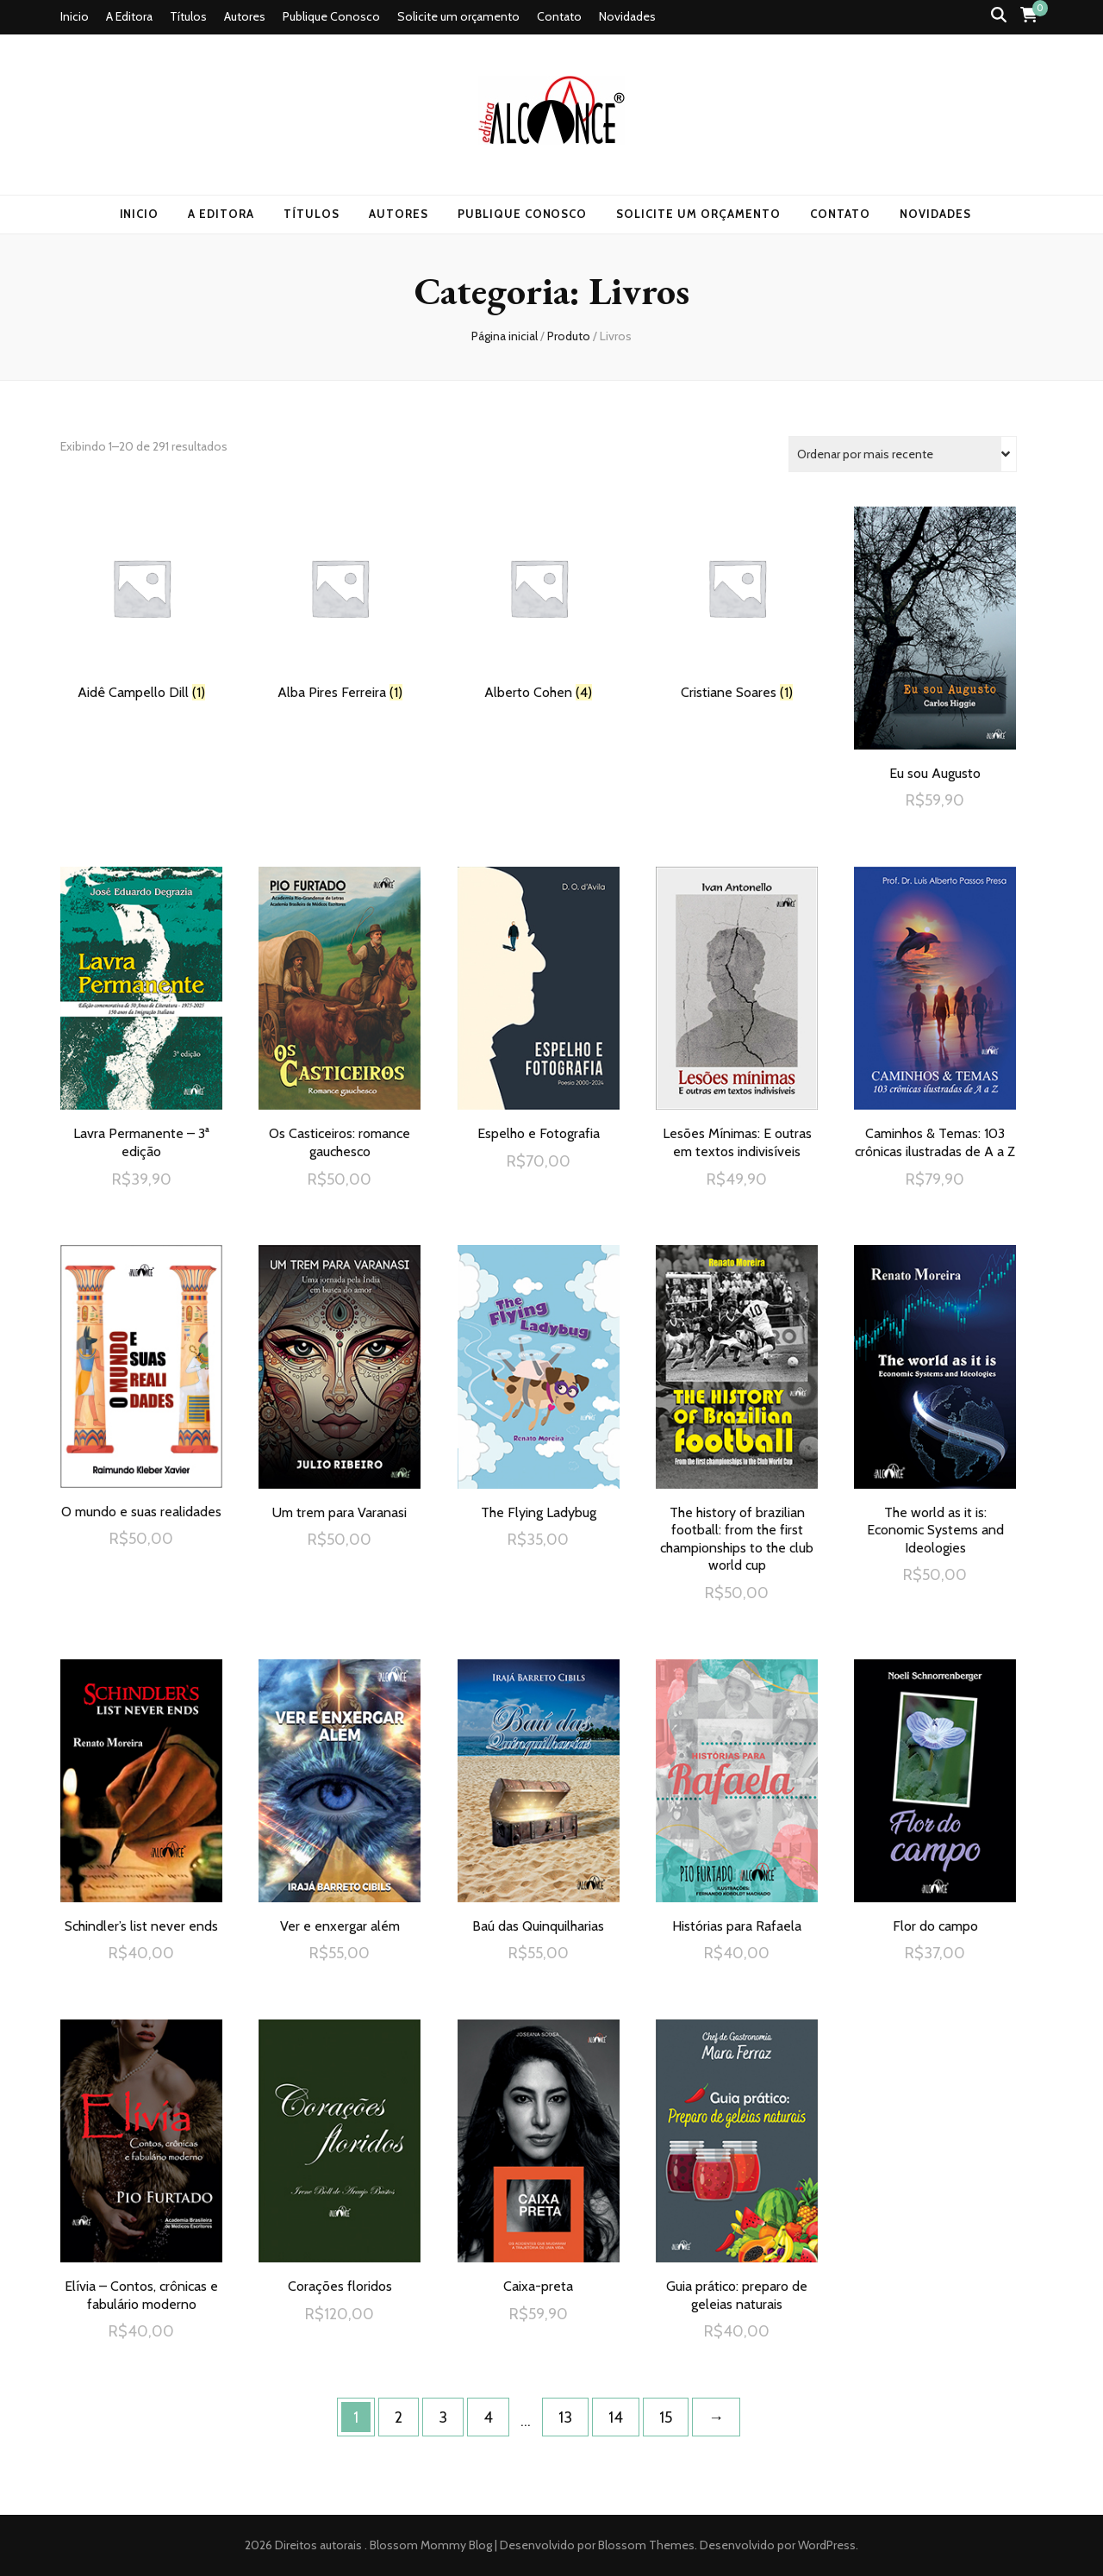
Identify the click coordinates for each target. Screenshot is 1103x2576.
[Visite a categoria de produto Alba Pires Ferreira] (340, 604)
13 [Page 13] (565, 2417)
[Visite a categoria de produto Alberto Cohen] (539, 604)
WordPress (827, 2545)
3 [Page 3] (443, 2417)
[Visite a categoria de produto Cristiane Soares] (737, 604)
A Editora (129, 16)
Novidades (627, 16)
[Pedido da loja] (902, 454)
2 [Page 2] (398, 2417)
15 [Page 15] (665, 2417)
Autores (244, 16)
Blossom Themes (645, 2545)
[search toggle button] (998, 15)
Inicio (74, 16)
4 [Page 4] (488, 2417)
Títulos (188, 16)
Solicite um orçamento (458, 16)
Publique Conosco (331, 16)
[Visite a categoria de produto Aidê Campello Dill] (141, 604)
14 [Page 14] (615, 2417)
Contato (559, 16)
